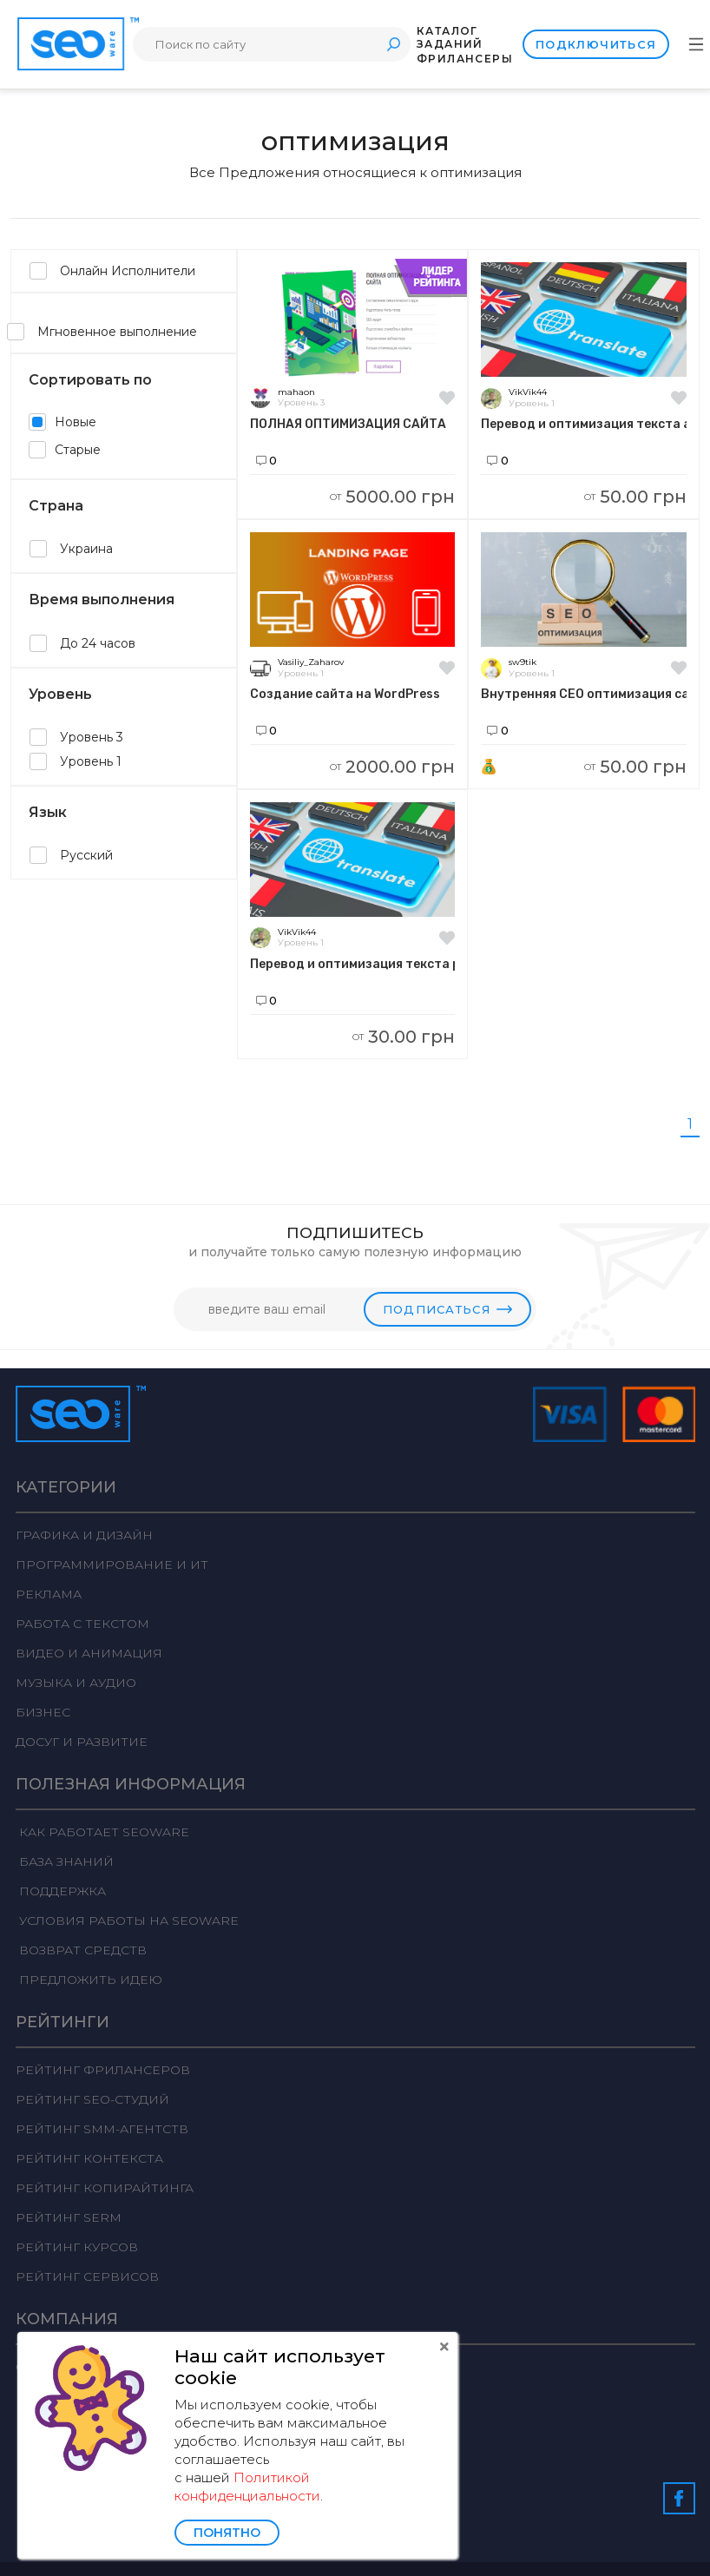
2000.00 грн (392, 766)
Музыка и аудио (76, 1682)
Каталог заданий (450, 37)
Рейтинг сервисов (87, 2276)
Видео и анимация (89, 1653)
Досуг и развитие (82, 1741)
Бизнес (43, 1712)
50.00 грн (635, 496)
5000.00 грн (392, 496)
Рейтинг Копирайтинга (105, 2188)
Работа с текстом (82, 1623)
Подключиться (596, 44)
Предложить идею (89, 1979)
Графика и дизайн (84, 1535)
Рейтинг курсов (77, 2247)
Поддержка (61, 1891)
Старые (65, 450)
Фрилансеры (465, 58)
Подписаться (447, 1309)
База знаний (65, 1861)
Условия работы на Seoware (127, 1920)
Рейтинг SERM (69, 2217)
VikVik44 (528, 392)
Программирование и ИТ (112, 1564)
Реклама (49, 1594)
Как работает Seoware (102, 1832)
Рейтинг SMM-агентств (102, 2129)
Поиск (393, 43)
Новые (62, 422)
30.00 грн (403, 1036)
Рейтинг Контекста (89, 2158)
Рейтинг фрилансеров (103, 2070)
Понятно (227, 2532)
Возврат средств (81, 1950)
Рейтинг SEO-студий (92, 2099)
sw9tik (522, 662)
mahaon (296, 392)
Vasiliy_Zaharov (311, 662)
